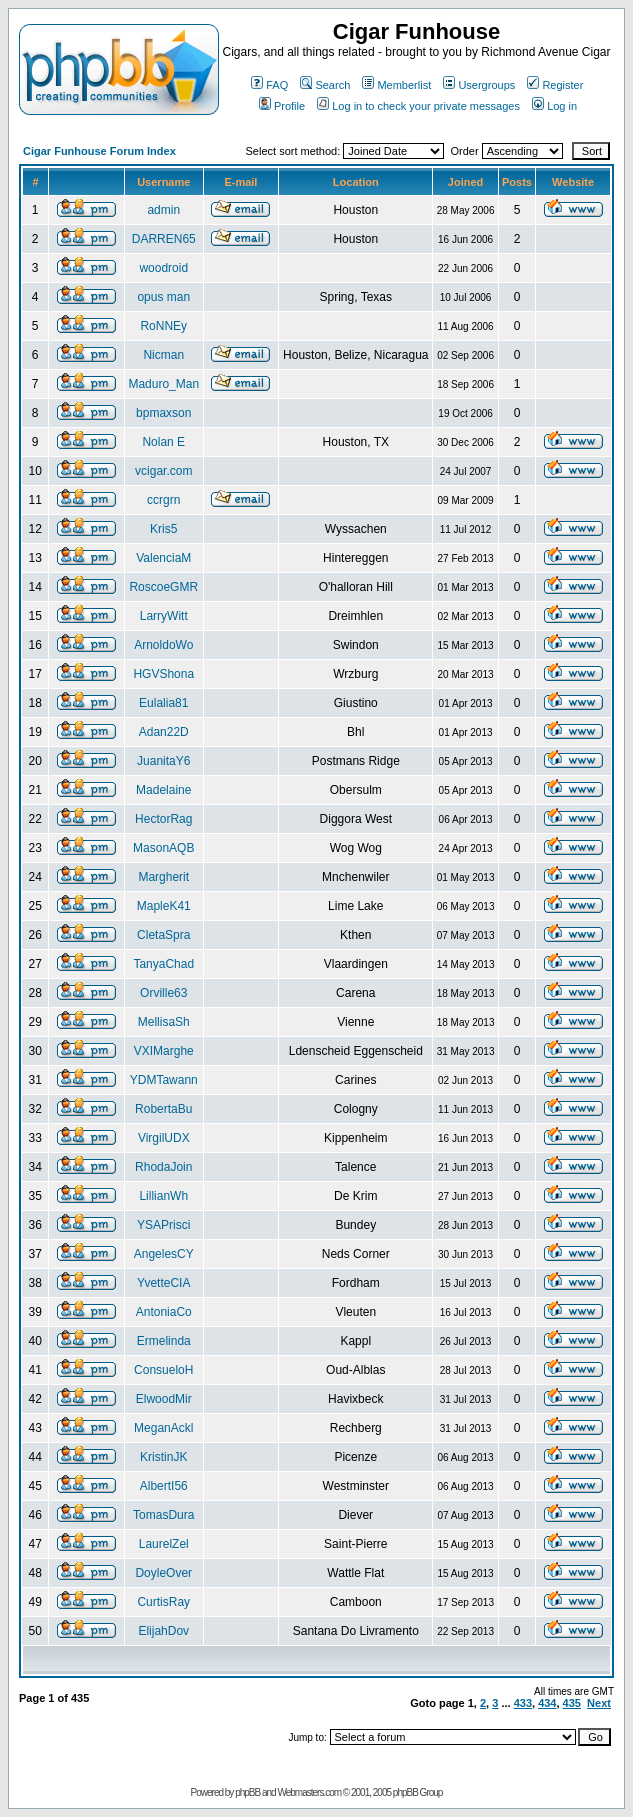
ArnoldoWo (163, 645)
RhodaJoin (163, 1167)
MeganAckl (163, 1428)
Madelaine (163, 790)
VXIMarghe (164, 1051)
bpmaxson (163, 413)
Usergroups (479, 85)
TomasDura (163, 1515)
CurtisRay (163, 1602)
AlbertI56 (164, 1486)
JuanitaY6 (163, 761)
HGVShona (163, 674)
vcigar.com (163, 471)
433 (523, 1703)
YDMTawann (164, 1080)
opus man (163, 297)
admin (163, 210)
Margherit (163, 877)
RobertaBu (163, 1109)
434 (547, 1703)
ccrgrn (163, 500)
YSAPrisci (163, 1225)
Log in (554, 106)
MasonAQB (163, 848)
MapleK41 (164, 906)
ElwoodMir (164, 1399)
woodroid (163, 268)
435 (572, 1703)
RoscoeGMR (163, 587)
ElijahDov (163, 1631)
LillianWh (163, 1196)
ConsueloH (163, 1370)
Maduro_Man (163, 384)
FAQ (269, 85)
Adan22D (164, 732)
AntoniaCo (164, 1312)
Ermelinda (164, 1341)
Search (325, 85)
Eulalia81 (163, 703)
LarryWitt (164, 616)
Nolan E (163, 442)
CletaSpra (163, 935)
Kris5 (163, 529)
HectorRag (163, 819)
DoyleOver (163, 1573)
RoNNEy (163, 326)
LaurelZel (164, 1544)
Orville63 (163, 993)
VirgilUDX (164, 1138)
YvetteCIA (163, 1283)
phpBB (247, 1792)
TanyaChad (163, 964)
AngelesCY (164, 1254)
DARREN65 (164, 239)
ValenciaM (163, 558)
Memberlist (396, 85)
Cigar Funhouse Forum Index (99, 151)
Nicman (163, 355)
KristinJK (163, 1457)
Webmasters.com (309, 1792)
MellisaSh (164, 1022)
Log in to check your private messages (418, 106)
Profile (282, 106)
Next (599, 1703)
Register (555, 85)
